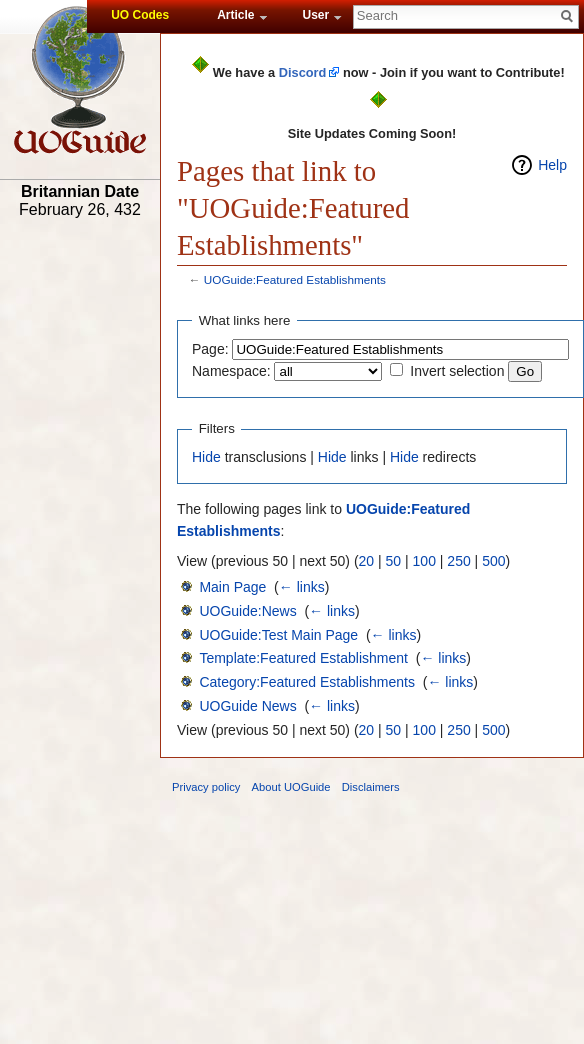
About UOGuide (291, 787)
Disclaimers (371, 787)
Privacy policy (206, 787)
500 (493, 561)
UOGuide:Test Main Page (278, 635)
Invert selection (457, 371)
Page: (210, 349)
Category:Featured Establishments (307, 682)
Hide (206, 457)
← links (302, 587)
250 (458, 561)
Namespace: (231, 371)
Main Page (232, 587)
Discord (303, 72)
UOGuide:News (247, 611)
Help (552, 165)
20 (367, 561)
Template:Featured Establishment (303, 658)
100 (424, 561)
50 (394, 561)
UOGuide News (247, 706)
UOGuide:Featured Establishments (295, 279)
